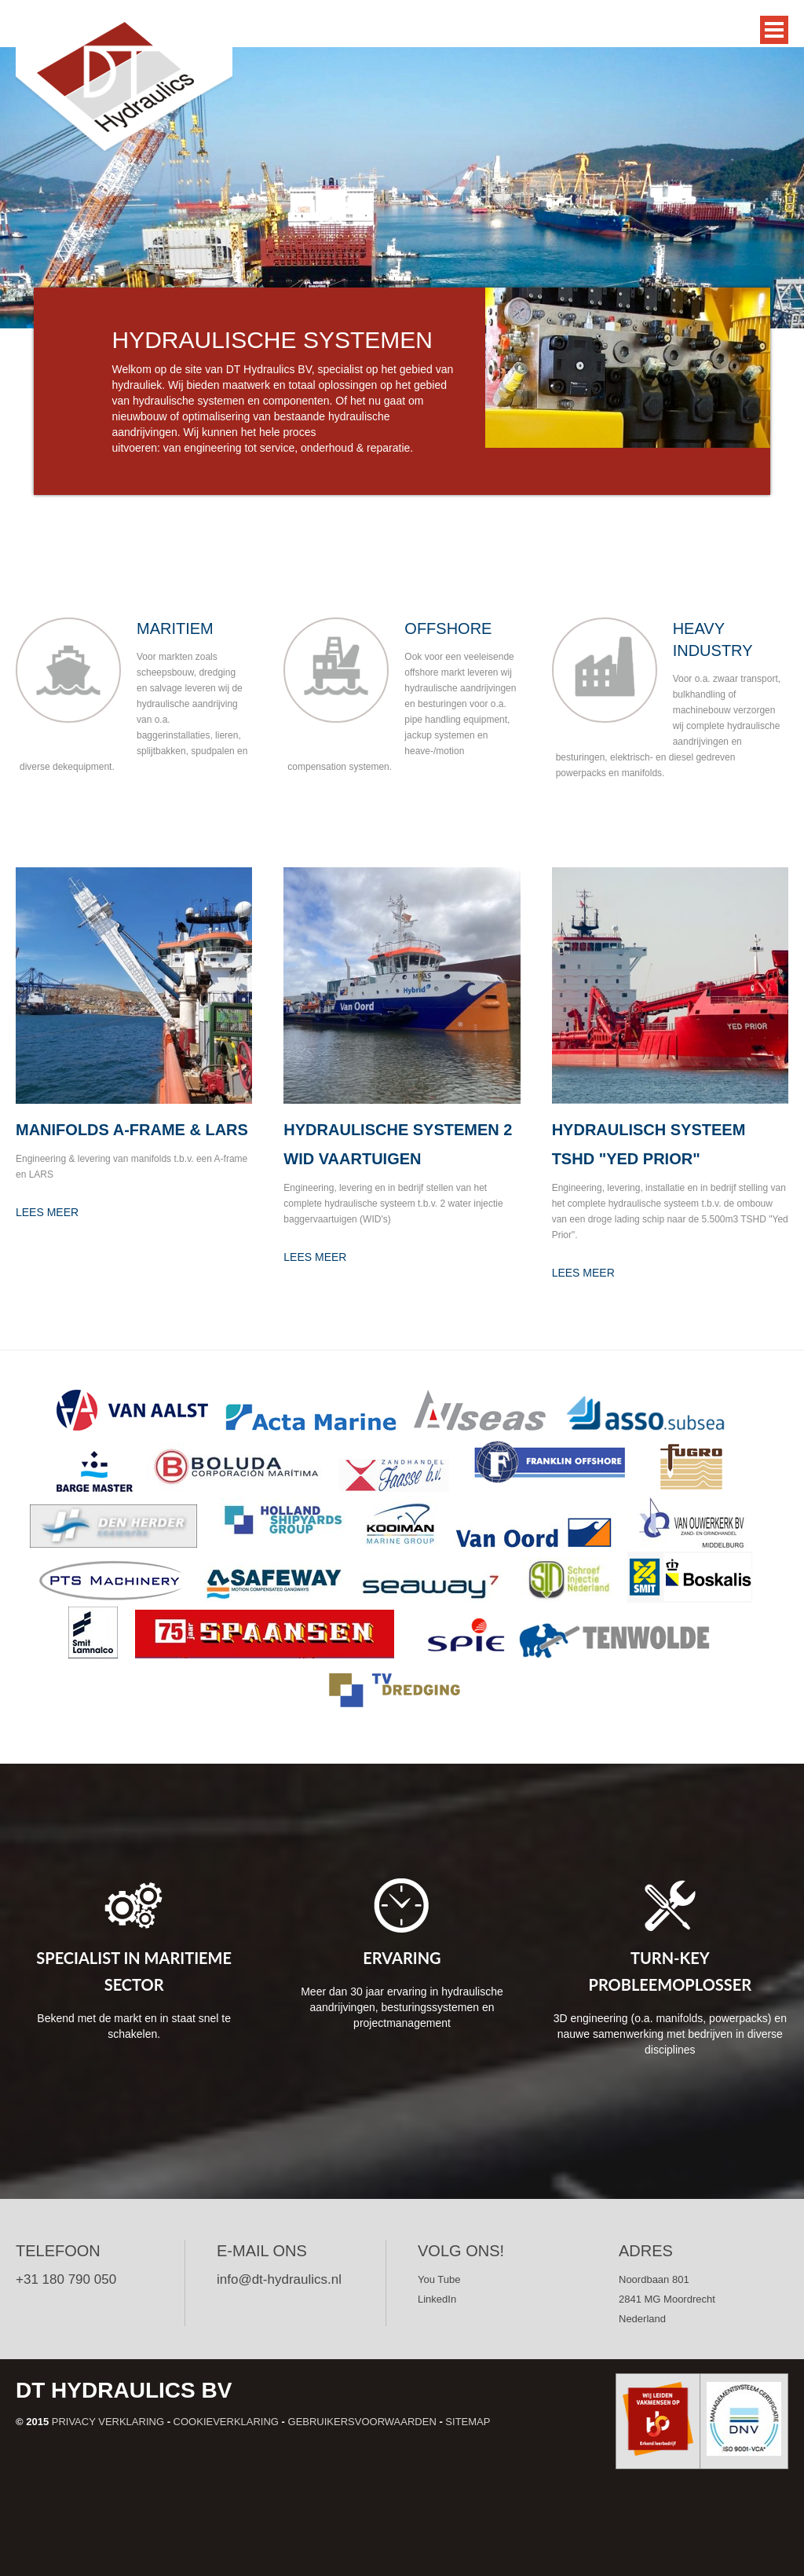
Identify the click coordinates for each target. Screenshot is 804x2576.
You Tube (439, 2279)
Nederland (642, 2319)
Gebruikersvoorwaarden (362, 2422)
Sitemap (467, 2422)
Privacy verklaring (108, 2422)
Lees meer (47, 1212)
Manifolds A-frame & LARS (132, 1129)
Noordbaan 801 (654, 2279)
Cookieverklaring (226, 2422)
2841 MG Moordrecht (667, 2299)
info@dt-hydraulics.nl (279, 2279)
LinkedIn (437, 2299)
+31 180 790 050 (66, 2279)
